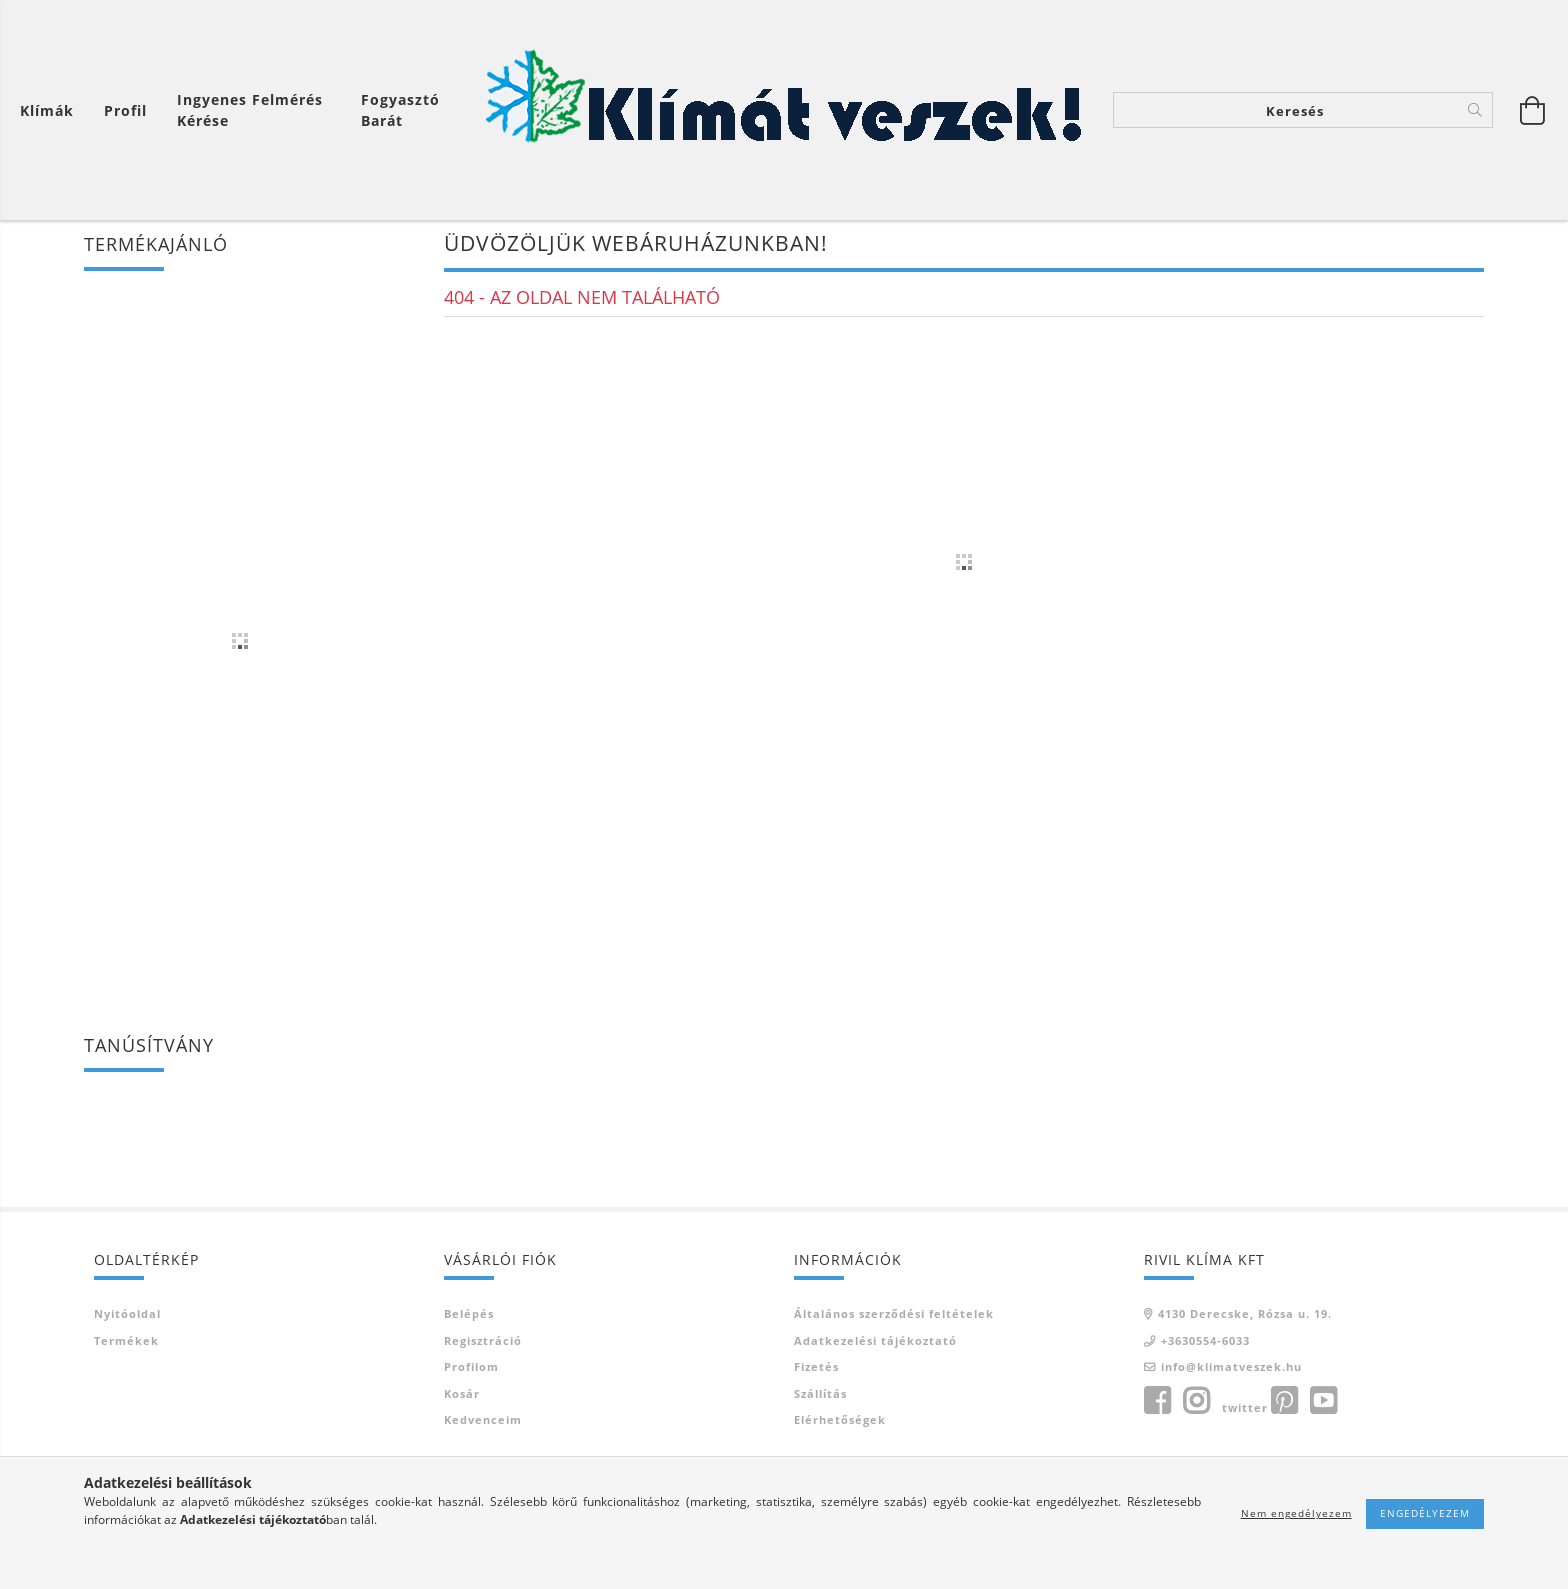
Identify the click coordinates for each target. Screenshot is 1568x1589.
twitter (1245, 1411)
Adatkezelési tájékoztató (875, 1344)
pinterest (1284, 1405)
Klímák (47, 110)
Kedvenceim (483, 1423)
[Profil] (125, 110)
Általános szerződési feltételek (894, 1317)
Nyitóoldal (127, 1317)
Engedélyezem (1425, 1513)
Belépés (469, 1317)
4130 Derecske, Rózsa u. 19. (1245, 1317)
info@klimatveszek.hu (1231, 1370)
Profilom (471, 1370)
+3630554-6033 (1205, 1344)
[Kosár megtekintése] (52, 110)
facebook (1157, 1405)
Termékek (126, 1344)
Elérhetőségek (840, 1423)
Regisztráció (483, 1344)
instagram (1196, 1405)
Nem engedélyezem (1296, 1513)
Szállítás (820, 1397)
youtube (1323, 1405)
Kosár (462, 1397)
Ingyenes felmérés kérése (250, 110)
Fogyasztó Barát (400, 110)
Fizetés (816, 1370)
